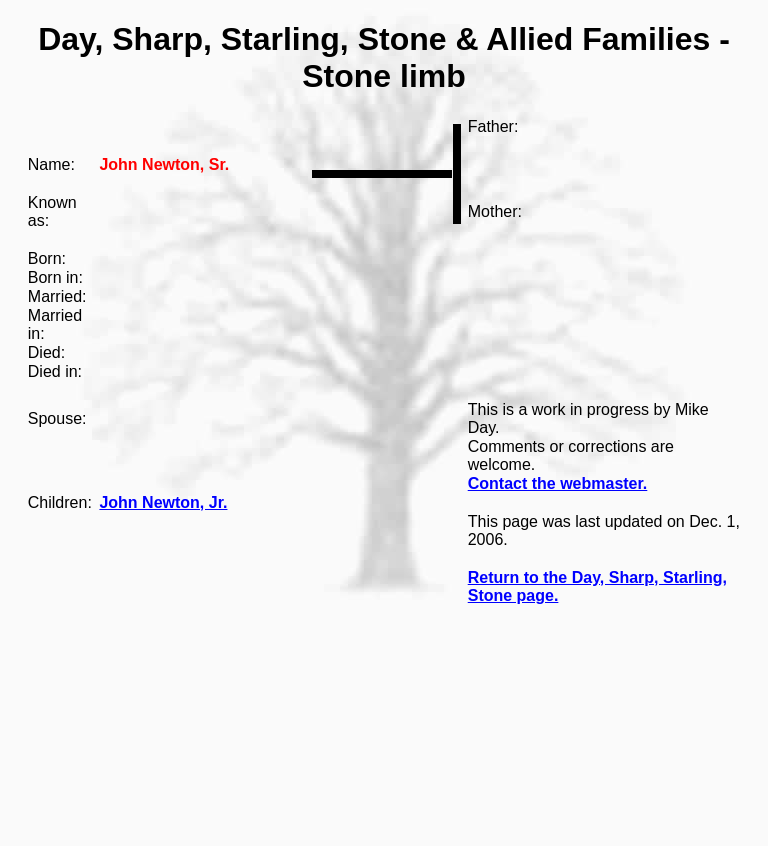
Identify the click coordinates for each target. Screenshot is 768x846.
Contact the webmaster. (558, 483)
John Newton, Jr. (163, 502)
